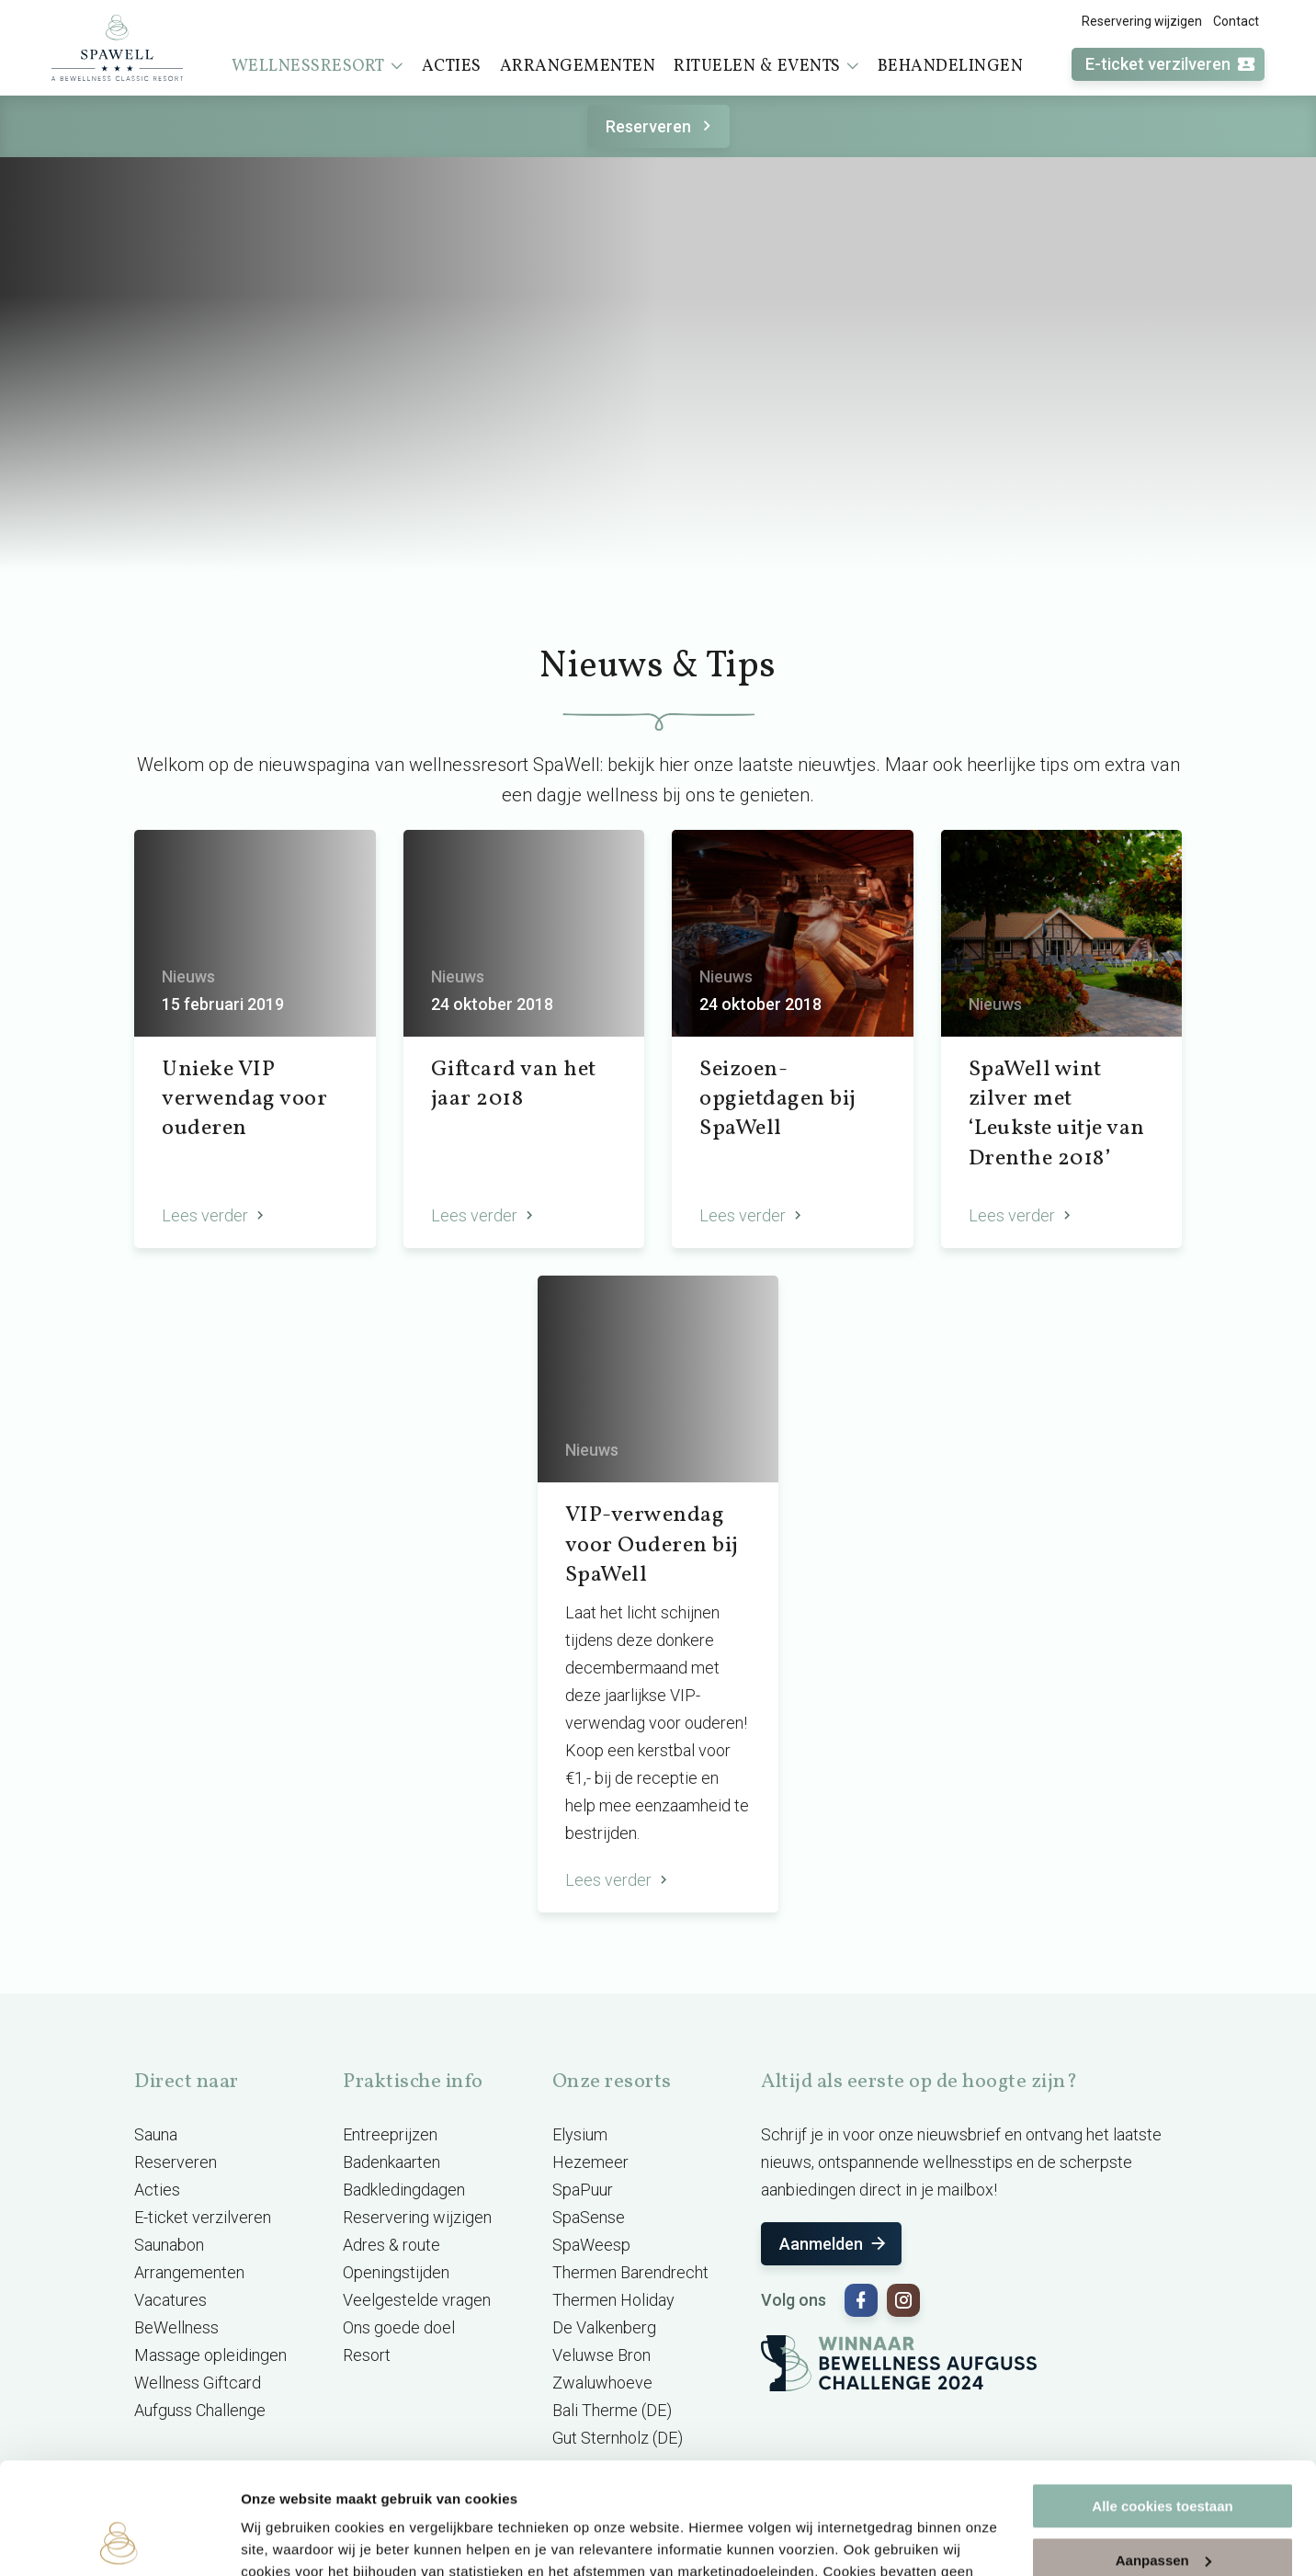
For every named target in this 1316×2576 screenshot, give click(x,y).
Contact (1236, 21)
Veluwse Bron (601, 2355)
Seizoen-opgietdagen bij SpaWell (778, 1099)
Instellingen (280, 2540)
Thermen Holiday (613, 2299)
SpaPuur (582, 2189)
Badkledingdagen (404, 2189)
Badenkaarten (391, 2162)
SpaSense (588, 2217)
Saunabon (169, 2244)
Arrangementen (578, 66)
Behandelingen (951, 66)
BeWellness (176, 2327)
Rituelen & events (766, 66)
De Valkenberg (604, 2327)
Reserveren (661, 126)
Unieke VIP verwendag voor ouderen (244, 1099)
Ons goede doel (399, 2327)
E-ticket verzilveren (1170, 65)
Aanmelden (834, 2243)
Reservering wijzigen (1142, 21)
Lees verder (215, 1215)
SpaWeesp (591, 2244)
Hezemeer (590, 2162)
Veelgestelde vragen (417, 2299)
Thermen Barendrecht (630, 2272)
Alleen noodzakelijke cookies (1162, 2509)
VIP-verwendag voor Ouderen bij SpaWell (652, 1545)
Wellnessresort (317, 66)
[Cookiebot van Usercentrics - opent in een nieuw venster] (119, 2540)
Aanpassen (1163, 2455)
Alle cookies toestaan (1162, 2402)
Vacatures (170, 2299)
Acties (452, 66)
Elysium (579, 2134)
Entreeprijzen (390, 2134)
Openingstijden (396, 2272)
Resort (367, 2355)
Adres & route (391, 2244)
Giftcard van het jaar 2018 (513, 1084)
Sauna (155, 2134)
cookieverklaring (600, 2489)
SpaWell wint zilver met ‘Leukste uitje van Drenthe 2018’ (1057, 1114)
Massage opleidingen (210, 2355)
